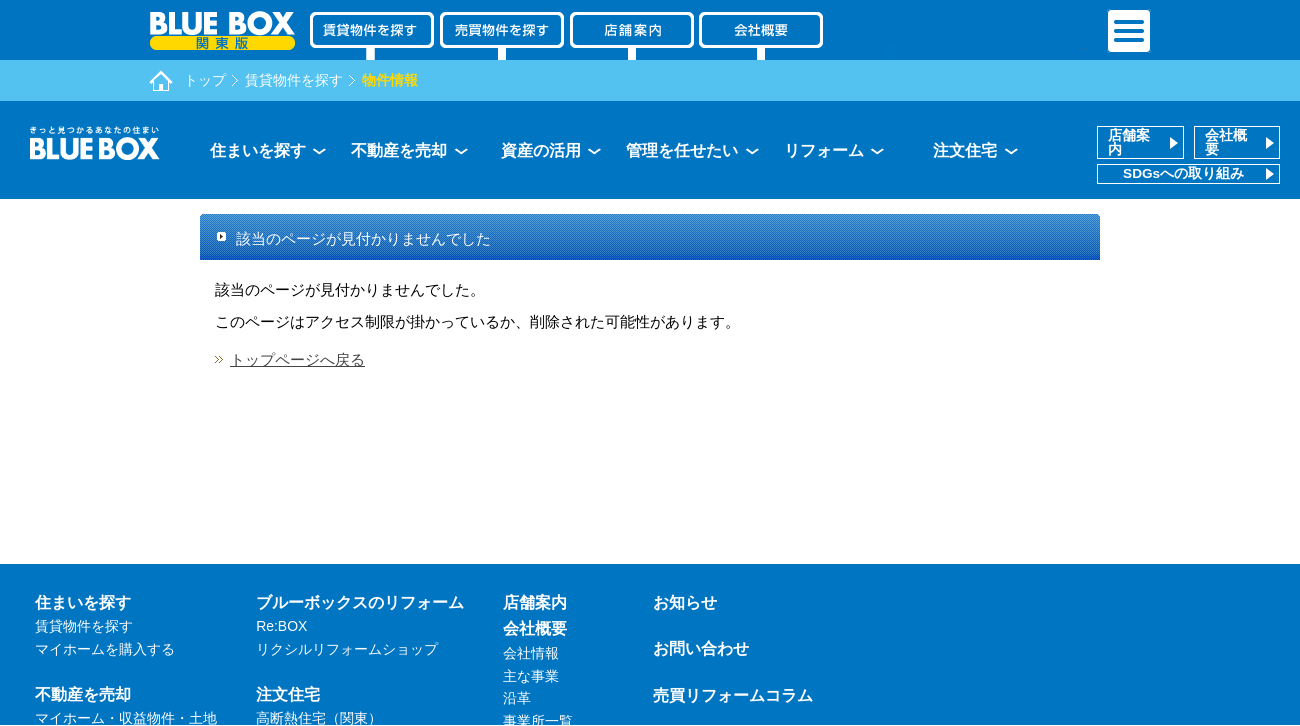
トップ (205, 80)
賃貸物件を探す (294, 80)
